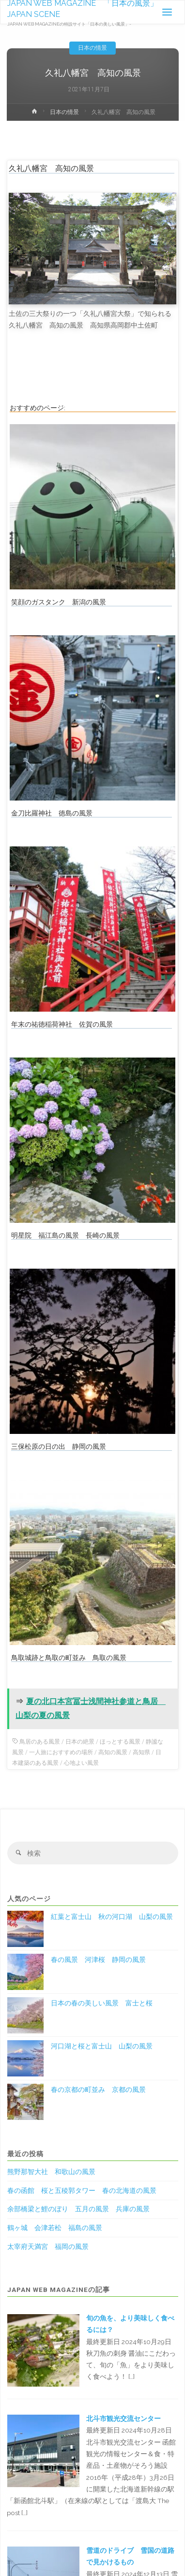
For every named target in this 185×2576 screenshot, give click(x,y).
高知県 (141, 1752)
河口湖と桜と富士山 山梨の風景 (102, 2046)
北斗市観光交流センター (123, 2418)
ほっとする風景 (120, 1741)
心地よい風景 (81, 1763)
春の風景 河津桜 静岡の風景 (98, 1959)
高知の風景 (112, 1752)
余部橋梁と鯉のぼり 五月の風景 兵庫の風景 (78, 2209)
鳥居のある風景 (39, 1741)
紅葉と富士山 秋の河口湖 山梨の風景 (112, 1916)
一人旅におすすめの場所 (61, 1752)
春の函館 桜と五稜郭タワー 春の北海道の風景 (81, 2190)
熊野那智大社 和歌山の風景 (51, 2171)
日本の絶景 (79, 1741)
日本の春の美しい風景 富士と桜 (102, 2003)
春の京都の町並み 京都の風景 (98, 2089)
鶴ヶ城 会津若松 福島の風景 (54, 2228)
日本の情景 (92, 47)
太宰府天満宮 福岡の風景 (48, 2246)
